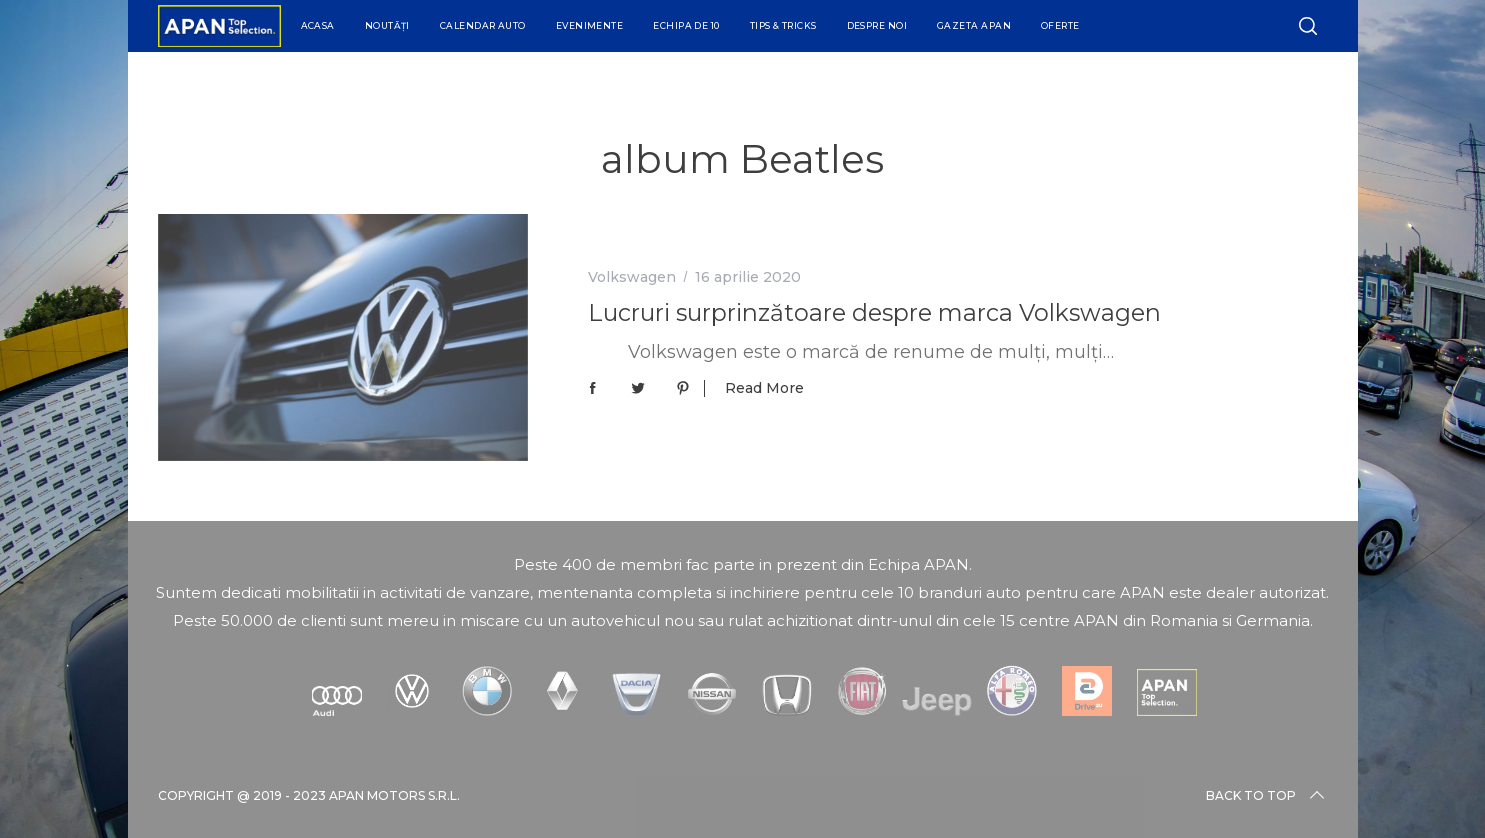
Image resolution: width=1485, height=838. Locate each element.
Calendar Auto (483, 25)
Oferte (1060, 25)
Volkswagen (632, 277)
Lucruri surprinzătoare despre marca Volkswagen (874, 312)
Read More (764, 388)
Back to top (1267, 796)
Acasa (318, 25)
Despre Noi (877, 25)
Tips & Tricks (783, 25)
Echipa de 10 (686, 25)
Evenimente (590, 25)
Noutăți (387, 25)
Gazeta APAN (974, 25)
